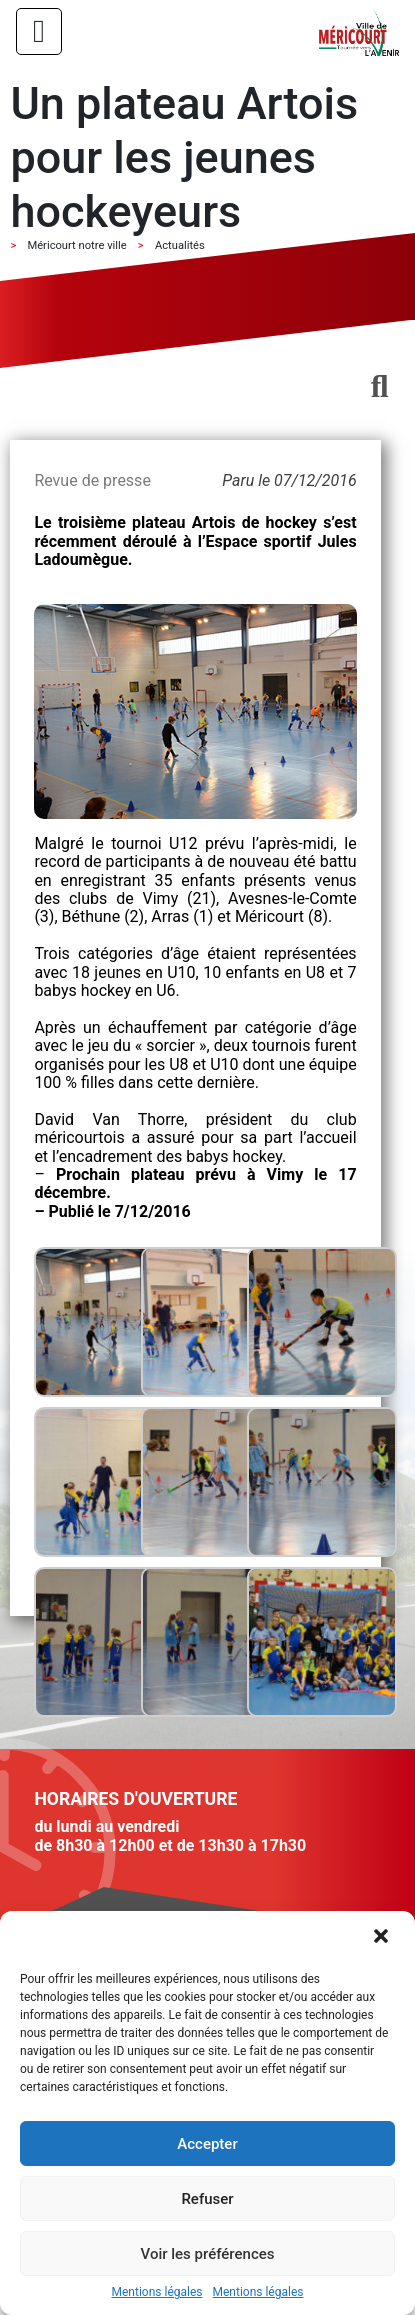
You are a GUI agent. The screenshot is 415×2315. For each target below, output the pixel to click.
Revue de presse (92, 480)
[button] (383, 1938)
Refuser (207, 2199)
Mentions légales (157, 2292)
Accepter (207, 2144)
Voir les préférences (208, 2254)
